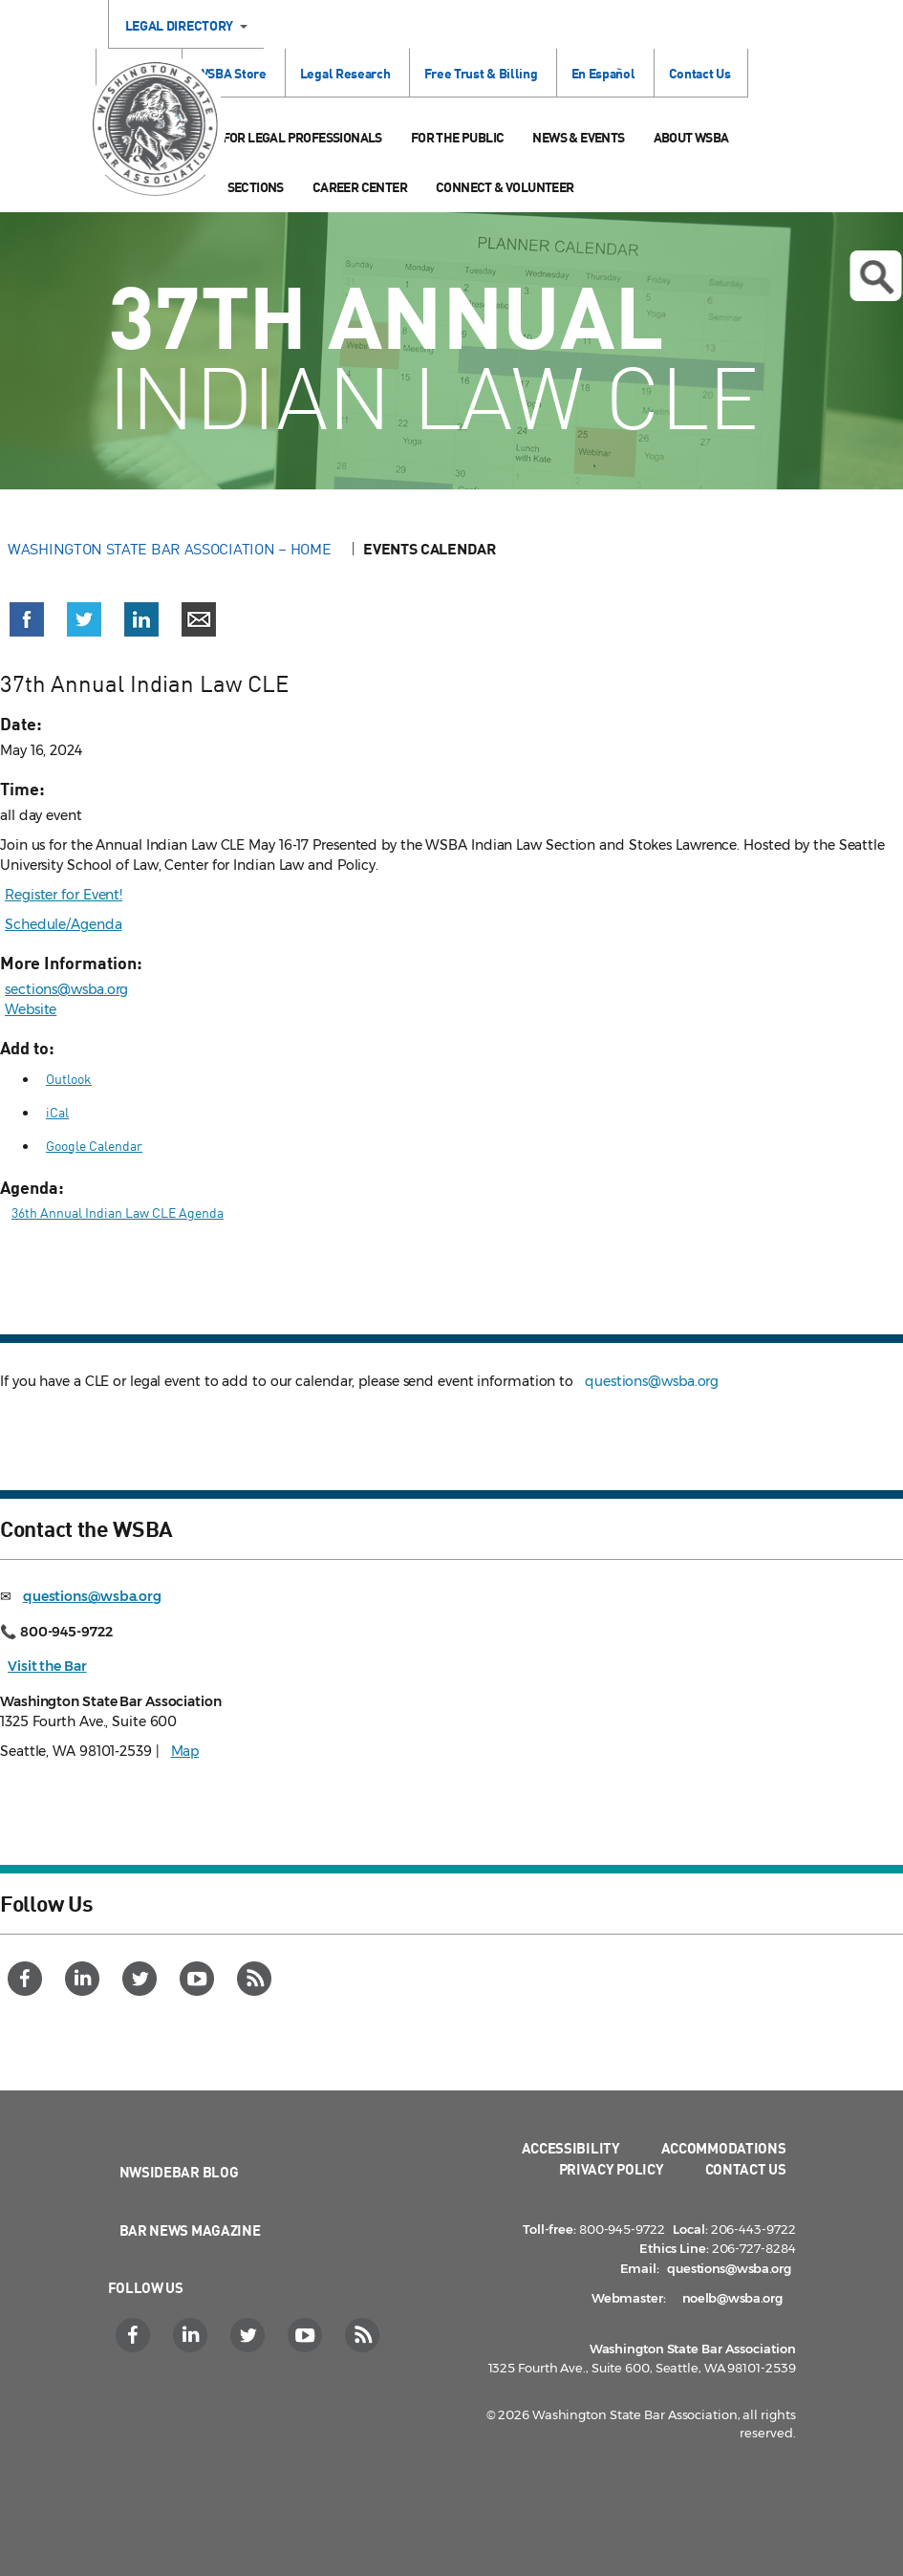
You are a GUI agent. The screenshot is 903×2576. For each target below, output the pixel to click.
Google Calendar (94, 1145)
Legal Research (345, 73)
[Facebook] (27, 1979)
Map (185, 1751)
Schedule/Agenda (63, 924)
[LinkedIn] (84, 1979)
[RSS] (256, 1979)
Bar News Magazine (190, 2230)
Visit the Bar (47, 1666)
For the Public (458, 137)
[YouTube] (199, 1979)
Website (30, 1009)
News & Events (578, 137)
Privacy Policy (611, 2168)
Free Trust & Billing (481, 73)
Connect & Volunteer (505, 187)
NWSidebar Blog (179, 2171)
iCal (57, 1112)
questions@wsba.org (652, 1381)
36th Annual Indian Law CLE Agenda (117, 1212)
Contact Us (700, 73)
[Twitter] (142, 1979)
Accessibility (571, 2147)
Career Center (359, 187)
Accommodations (723, 2147)
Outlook (69, 1079)
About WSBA (691, 137)
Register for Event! (63, 894)
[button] (27, 619)
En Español (603, 73)
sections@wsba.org (66, 989)
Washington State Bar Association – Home (171, 548)
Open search (876, 277)
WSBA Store (232, 73)
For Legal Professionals (302, 137)
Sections (255, 187)
